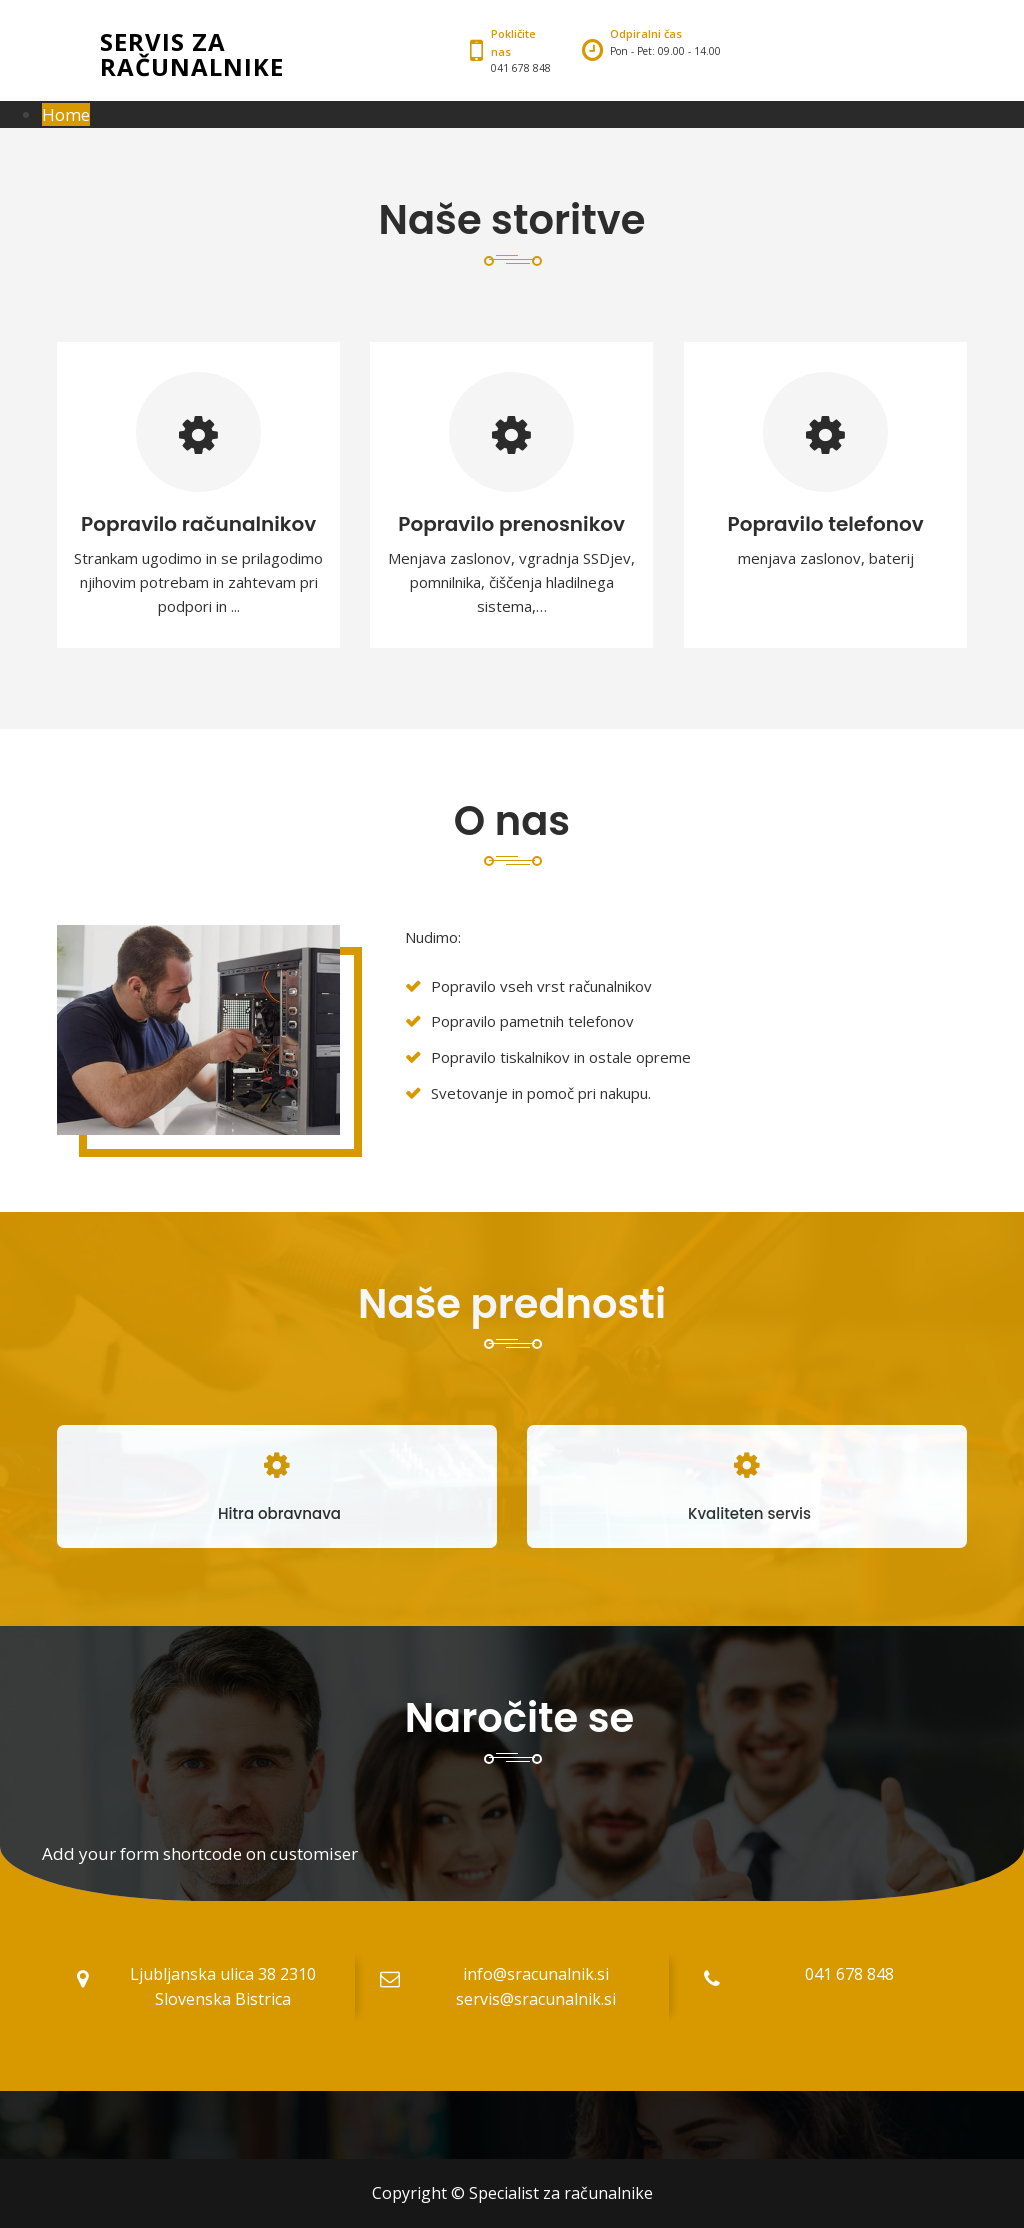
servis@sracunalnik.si (536, 1999)
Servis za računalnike (192, 54)
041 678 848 (849, 1974)
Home (66, 114)
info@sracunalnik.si (536, 1974)
